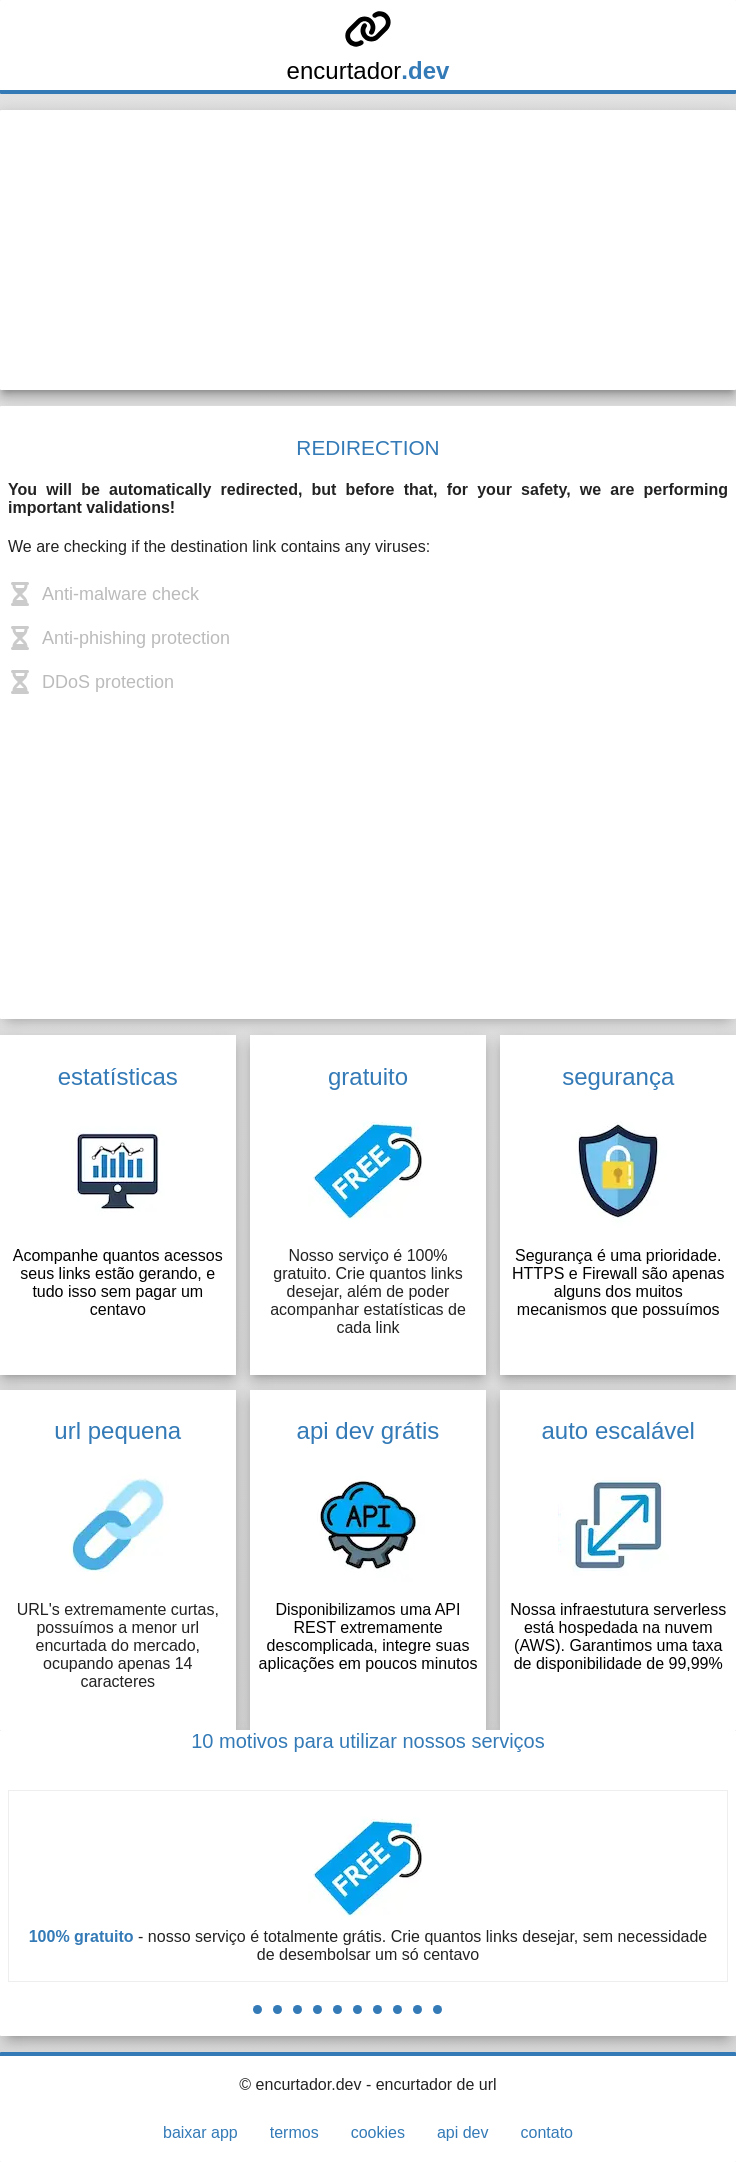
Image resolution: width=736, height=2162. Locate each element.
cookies (378, 2132)
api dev (463, 2132)
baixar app (200, 2132)
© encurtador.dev (300, 2084)
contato (546, 2132)
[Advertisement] (368, 250)
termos (294, 2132)
